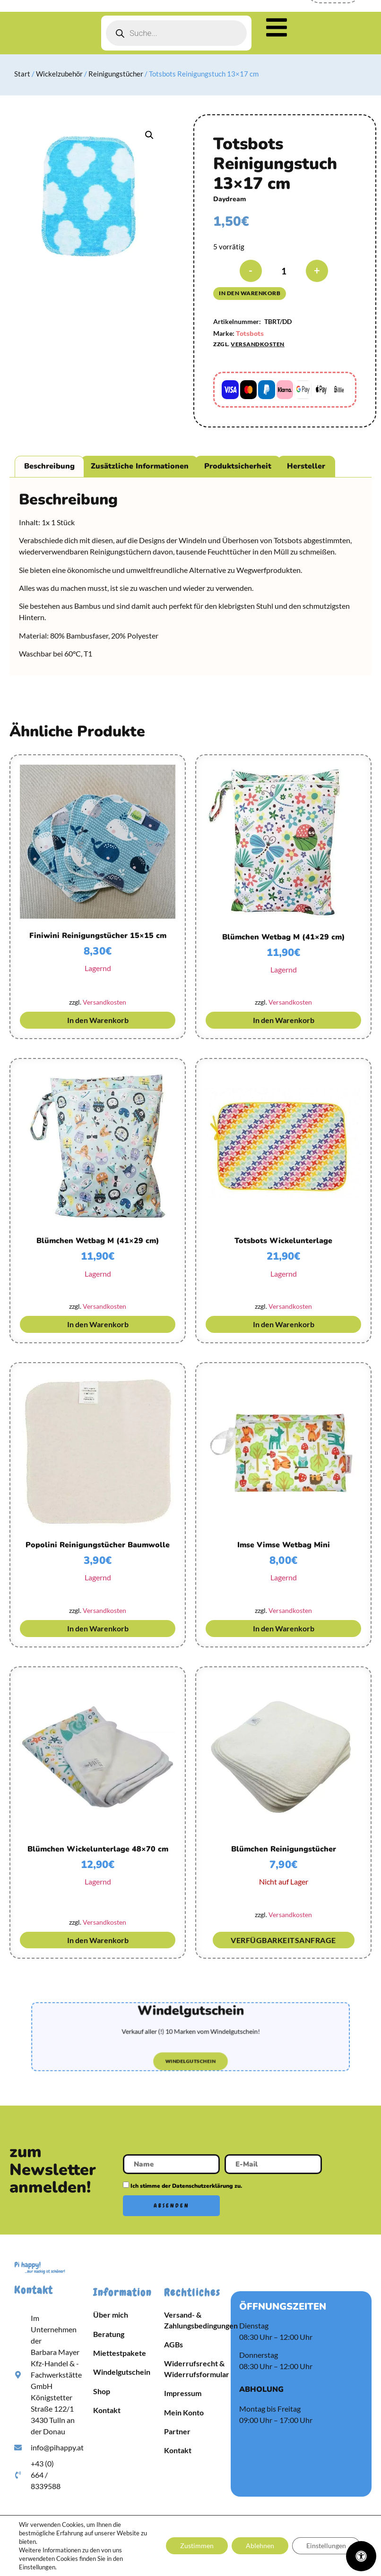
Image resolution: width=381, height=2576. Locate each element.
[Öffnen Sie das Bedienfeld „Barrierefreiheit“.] (361, 2556)
